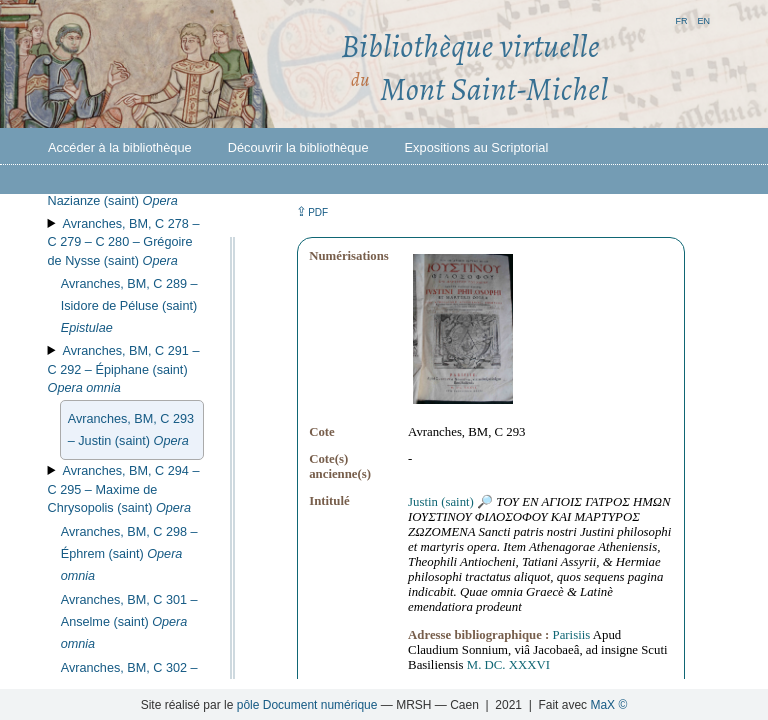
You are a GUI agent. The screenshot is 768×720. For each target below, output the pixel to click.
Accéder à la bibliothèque (120, 147)
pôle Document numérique (307, 705)
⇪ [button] (312, 211)
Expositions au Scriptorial (477, 147)
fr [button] (681, 19)
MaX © (608, 705)
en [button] (703, 19)
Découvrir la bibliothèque (298, 147)
